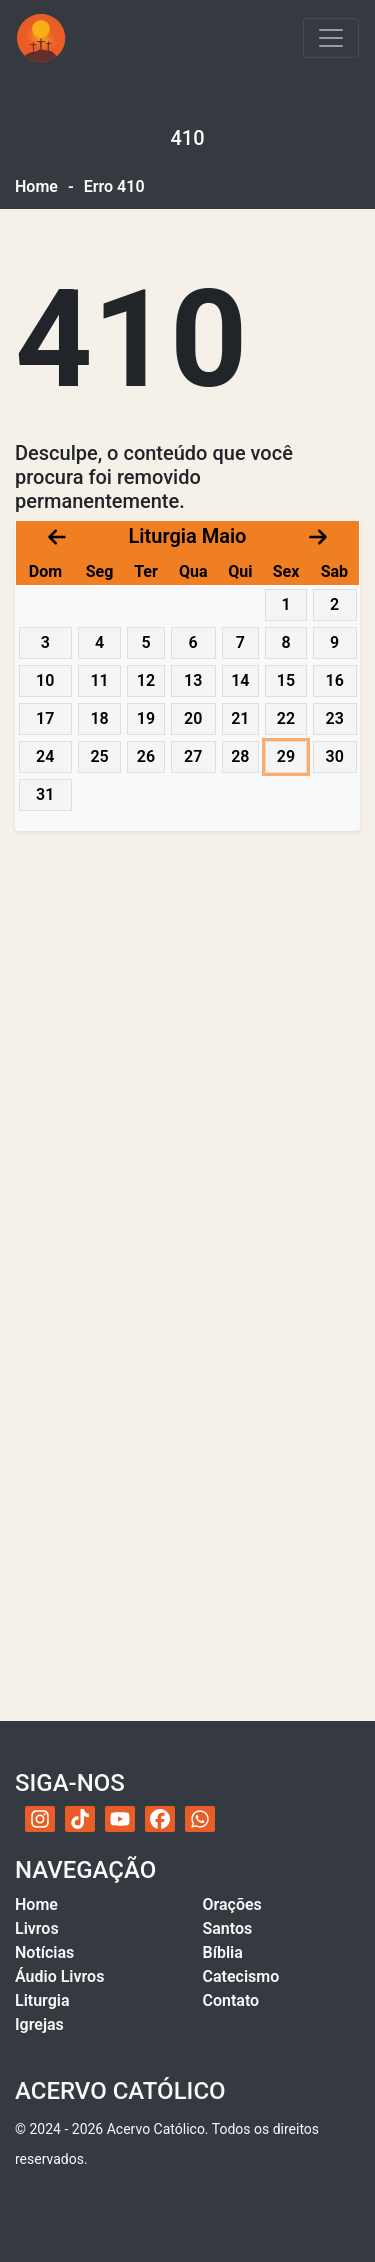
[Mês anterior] (57, 535)
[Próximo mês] (318, 535)
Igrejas (39, 2024)
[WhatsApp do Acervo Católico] (200, 1819)
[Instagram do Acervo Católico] (40, 1819)
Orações (232, 1904)
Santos (228, 1928)
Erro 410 (114, 186)
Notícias (44, 1952)
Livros (37, 1928)
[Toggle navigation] (331, 38)
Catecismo (241, 1976)
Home (36, 186)
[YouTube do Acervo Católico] (120, 1819)
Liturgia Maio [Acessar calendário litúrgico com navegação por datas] (188, 536)
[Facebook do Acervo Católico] (160, 1819)
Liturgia (42, 2000)
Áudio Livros (59, 1976)
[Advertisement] (187, 1048)
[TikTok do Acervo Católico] (80, 1819)
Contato (231, 2000)
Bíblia (223, 1952)
